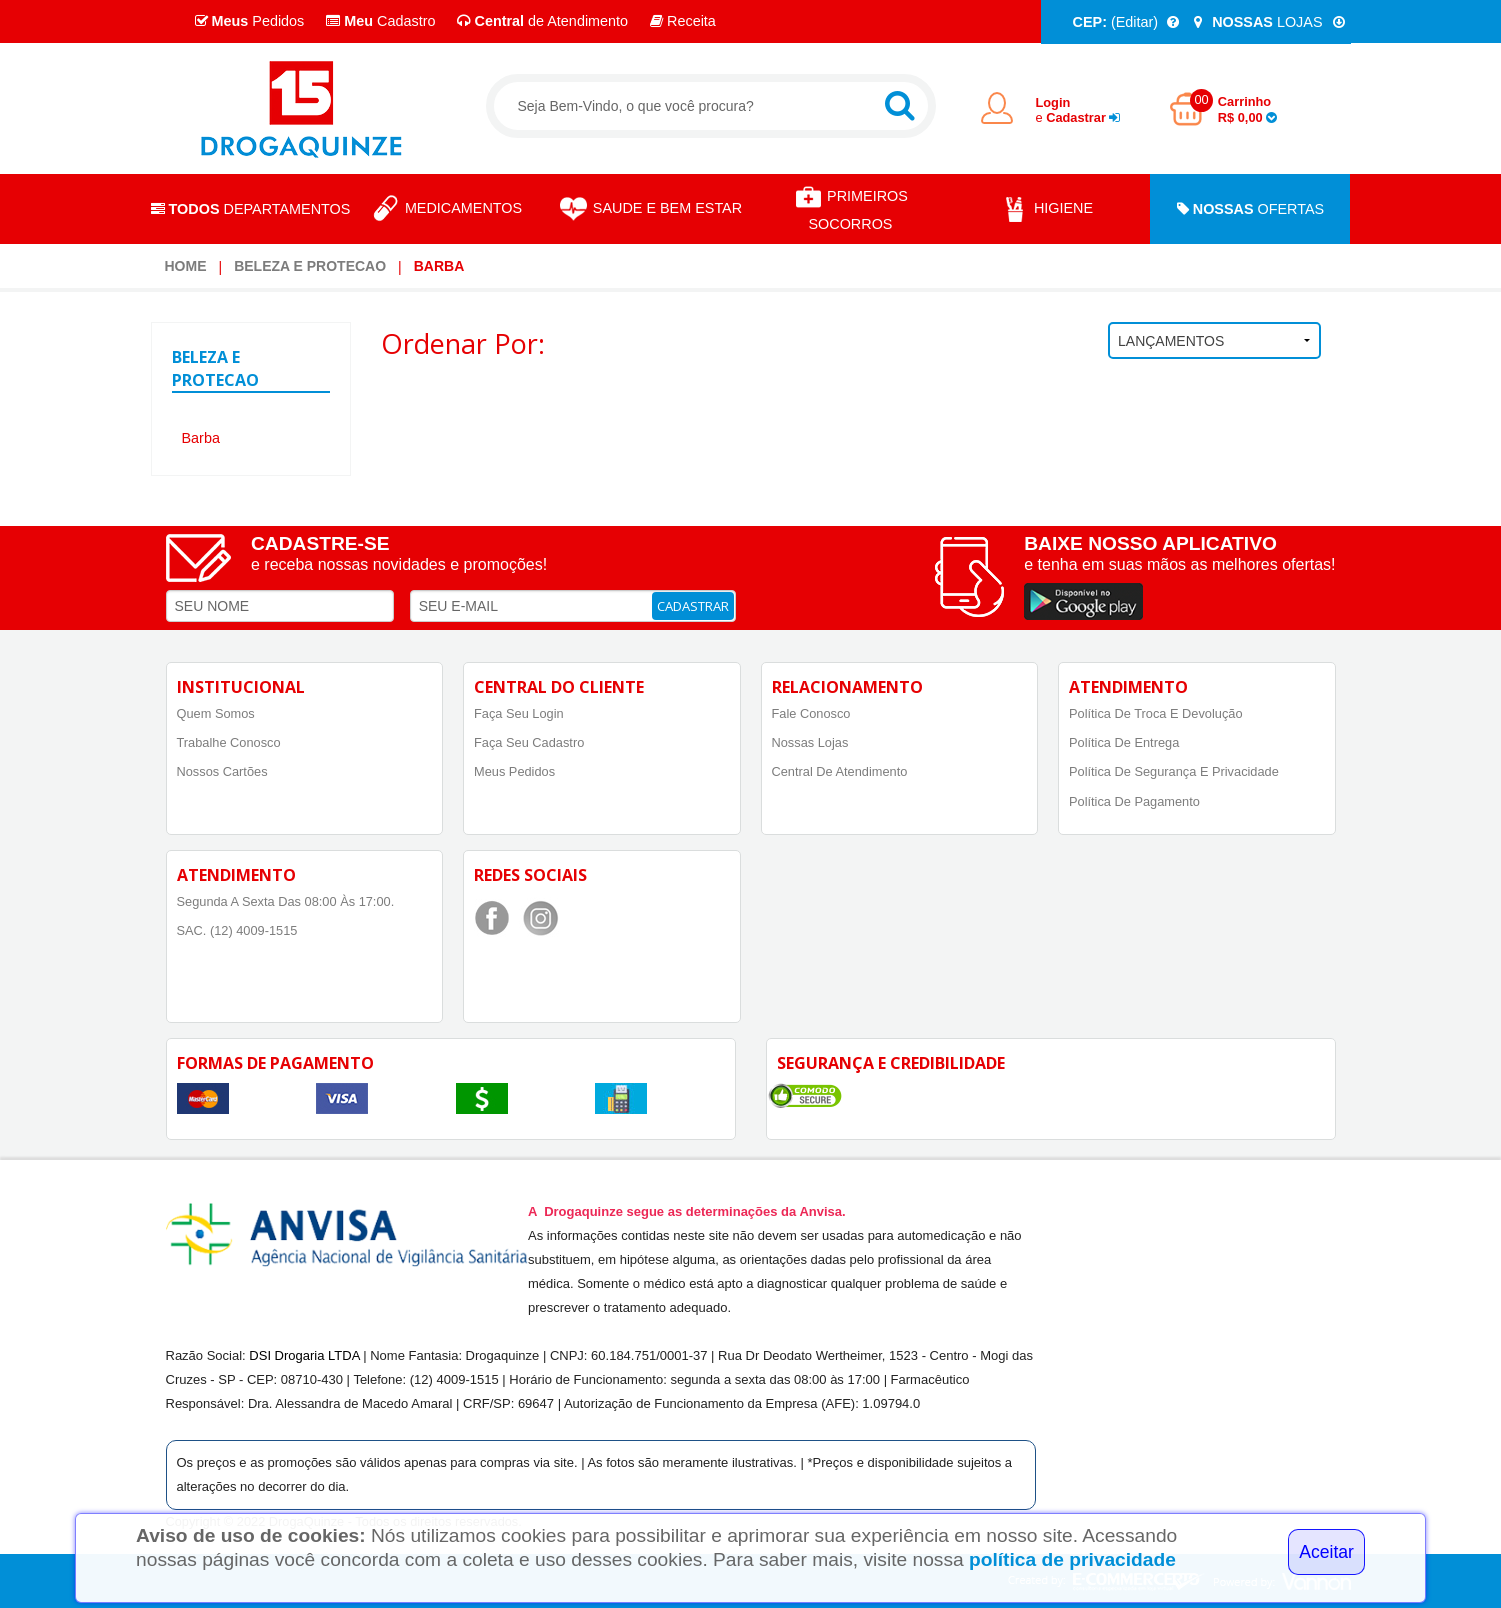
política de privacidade (1072, 1559)
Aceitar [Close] (1326, 1552)
